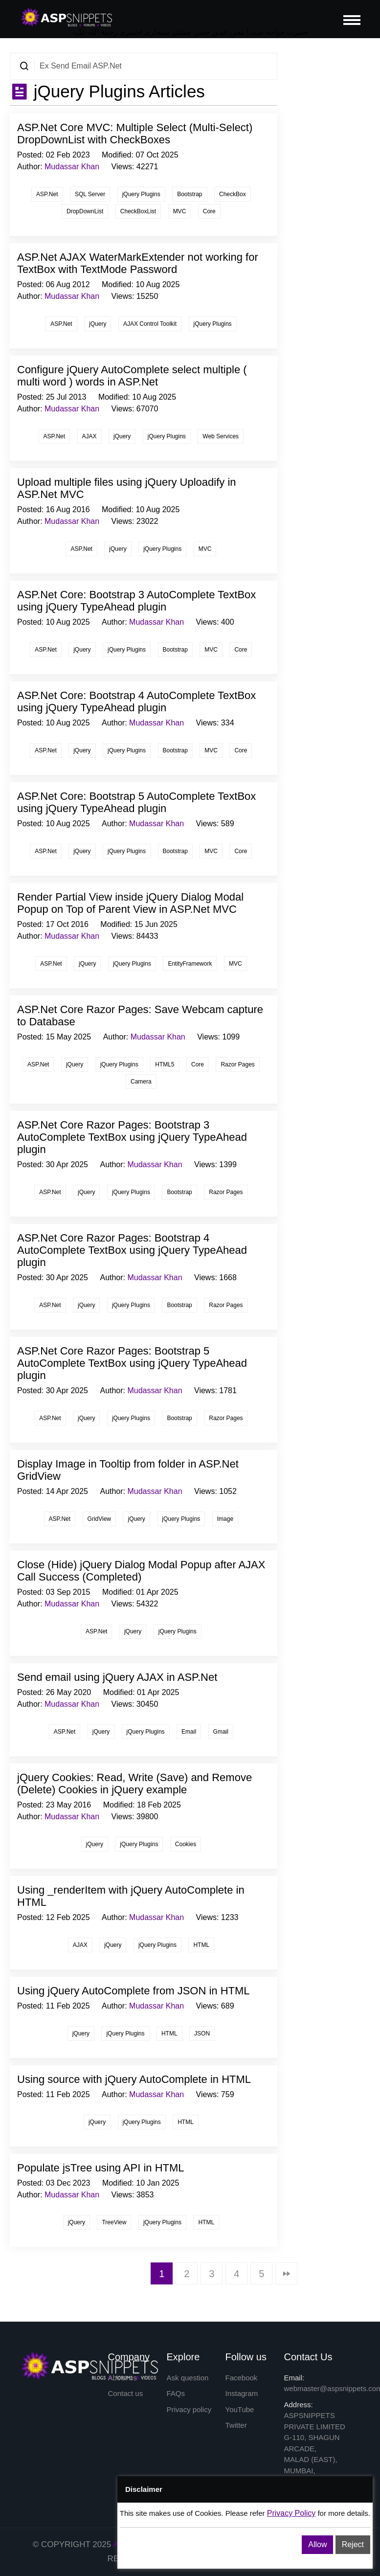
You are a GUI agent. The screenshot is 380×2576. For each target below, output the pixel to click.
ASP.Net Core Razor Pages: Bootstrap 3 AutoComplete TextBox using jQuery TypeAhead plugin (132, 1137)
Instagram (241, 2393)
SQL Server (90, 194)
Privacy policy (189, 2409)
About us (122, 2377)
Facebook (241, 2377)
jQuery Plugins (141, 194)
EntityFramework (190, 963)
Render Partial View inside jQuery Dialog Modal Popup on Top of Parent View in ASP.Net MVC (130, 903)
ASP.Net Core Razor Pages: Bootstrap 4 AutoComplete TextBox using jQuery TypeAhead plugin (132, 1250)
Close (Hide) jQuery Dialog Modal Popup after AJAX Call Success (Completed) (141, 1571)
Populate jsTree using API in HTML (100, 2168)
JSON (202, 2033)
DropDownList (85, 211)
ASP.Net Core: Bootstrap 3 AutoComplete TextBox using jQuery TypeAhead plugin (136, 600)
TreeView (114, 2222)
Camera (141, 1081)
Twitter (236, 2425)
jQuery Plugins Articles (117, 91)
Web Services (220, 436)
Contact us (125, 2393)
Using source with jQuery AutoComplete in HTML (134, 2079)
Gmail (220, 1731)
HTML (201, 1945)
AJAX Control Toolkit (150, 323)
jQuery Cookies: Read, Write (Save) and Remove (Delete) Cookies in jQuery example (134, 1783)
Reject (353, 2544)
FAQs (176, 2393)
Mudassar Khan (72, 166)
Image (225, 1518)
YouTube (239, 2409)
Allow (317, 2544)
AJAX (89, 436)
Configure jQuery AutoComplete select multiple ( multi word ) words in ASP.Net (132, 375)
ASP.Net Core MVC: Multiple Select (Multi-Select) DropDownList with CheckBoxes (134, 133)
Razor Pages (237, 1064)
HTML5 (164, 1064)
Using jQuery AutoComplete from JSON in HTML (133, 1991)
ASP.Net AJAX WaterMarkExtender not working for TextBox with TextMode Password (137, 263)
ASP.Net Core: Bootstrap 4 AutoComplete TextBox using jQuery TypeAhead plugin (136, 701)
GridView (99, 1518)
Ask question (188, 2377)
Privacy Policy (291, 2513)
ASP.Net (47, 194)
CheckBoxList (138, 211)
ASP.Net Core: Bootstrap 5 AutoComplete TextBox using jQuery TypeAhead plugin (136, 802)
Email (188, 1731)
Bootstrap (189, 194)
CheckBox (232, 194)
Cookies (185, 1844)
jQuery (97, 323)
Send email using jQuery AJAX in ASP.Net (117, 1677)
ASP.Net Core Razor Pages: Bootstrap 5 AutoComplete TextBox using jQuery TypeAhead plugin (132, 1363)
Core (209, 211)
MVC (179, 211)
